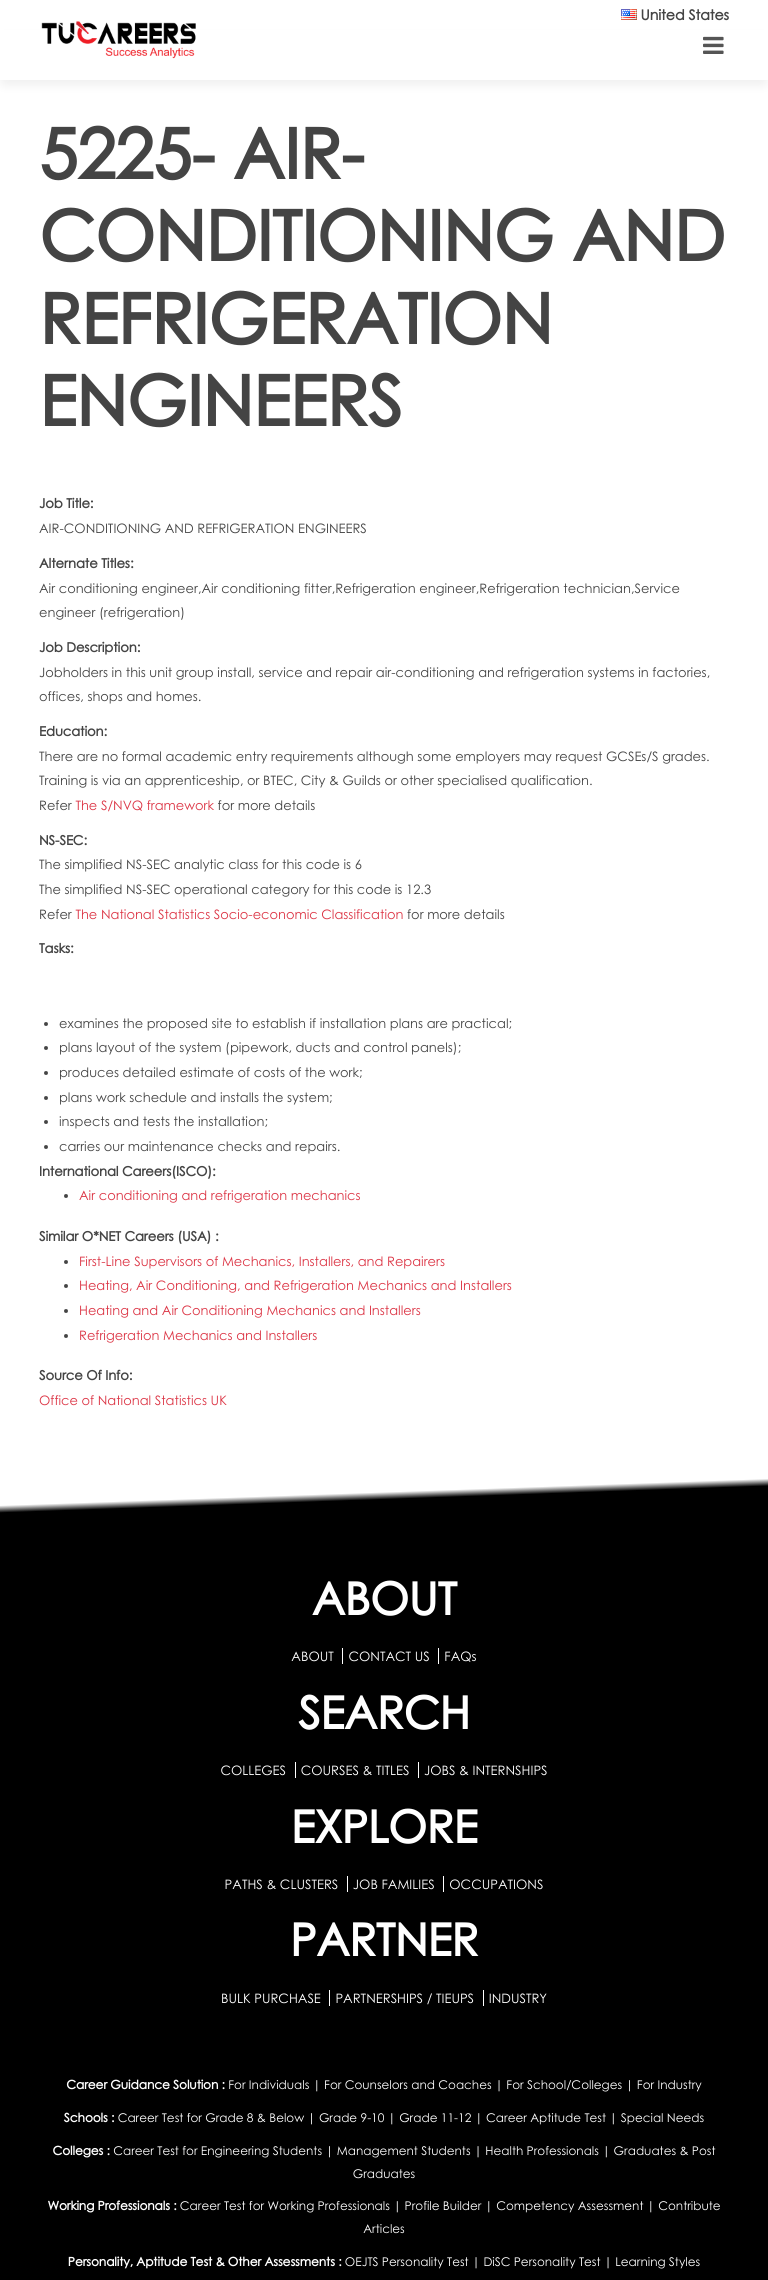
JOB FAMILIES (395, 1884)
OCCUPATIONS (496, 1884)
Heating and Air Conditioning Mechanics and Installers (250, 1310)
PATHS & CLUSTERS (283, 1884)
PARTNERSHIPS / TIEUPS (406, 1998)
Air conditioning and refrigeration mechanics (220, 1195)
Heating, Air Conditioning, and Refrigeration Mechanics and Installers (295, 1285)
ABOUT (312, 1656)
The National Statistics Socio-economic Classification (241, 914)
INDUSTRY (518, 1998)
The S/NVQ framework (146, 805)
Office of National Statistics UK (133, 1400)
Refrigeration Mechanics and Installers (198, 1335)
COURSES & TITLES (355, 1770)
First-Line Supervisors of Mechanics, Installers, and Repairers (262, 1261)
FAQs (460, 1656)
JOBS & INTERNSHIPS (486, 1770)
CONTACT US (388, 1656)
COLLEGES (253, 1770)
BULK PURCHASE (272, 1998)
